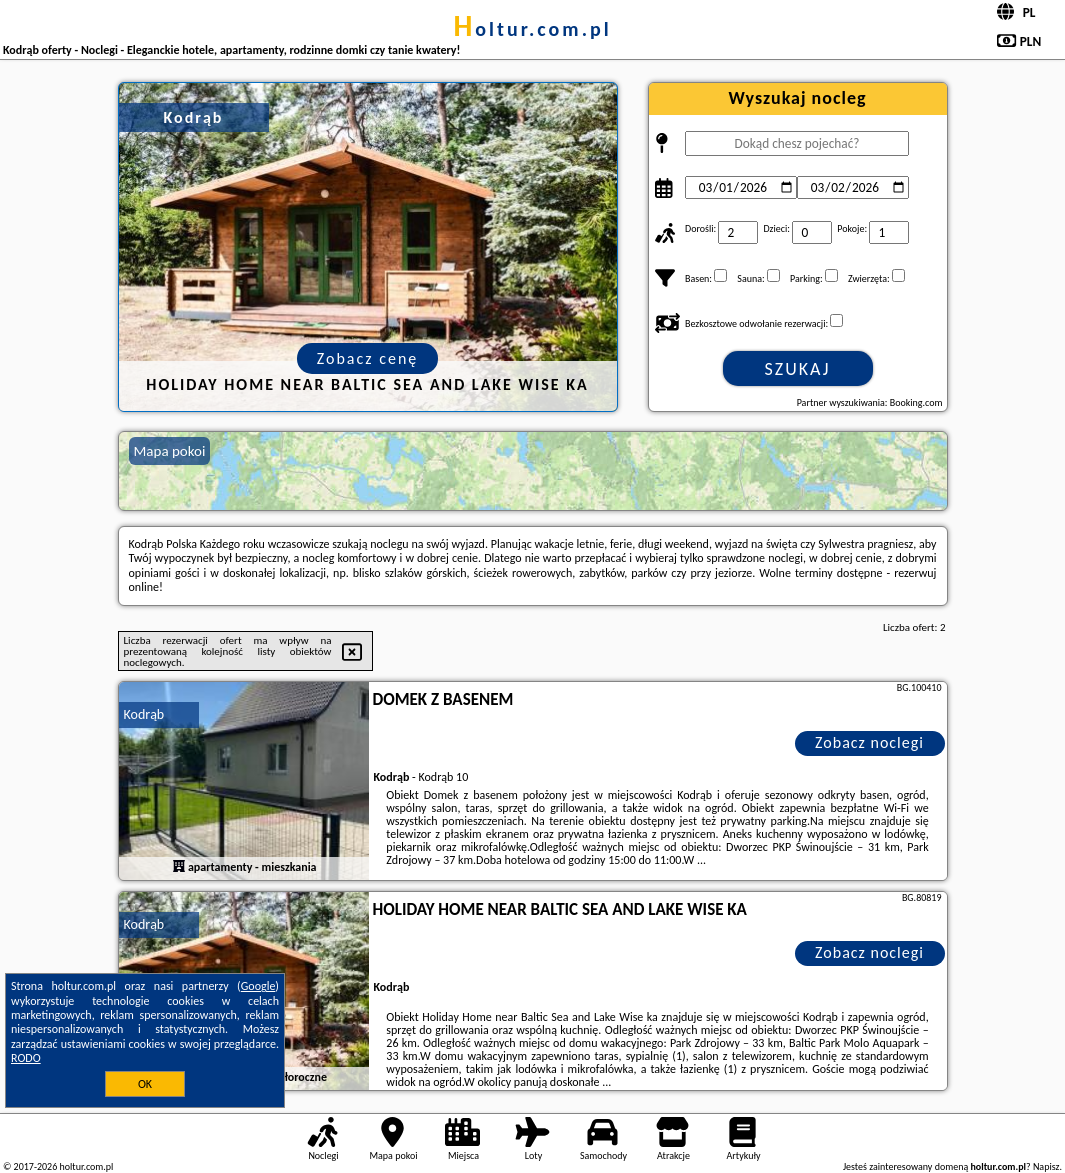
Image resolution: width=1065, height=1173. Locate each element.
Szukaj (798, 369)
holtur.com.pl (532, 29)
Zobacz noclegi (869, 742)
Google (258, 986)
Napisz (1046, 1166)
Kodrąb (144, 714)
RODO (26, 1058)
